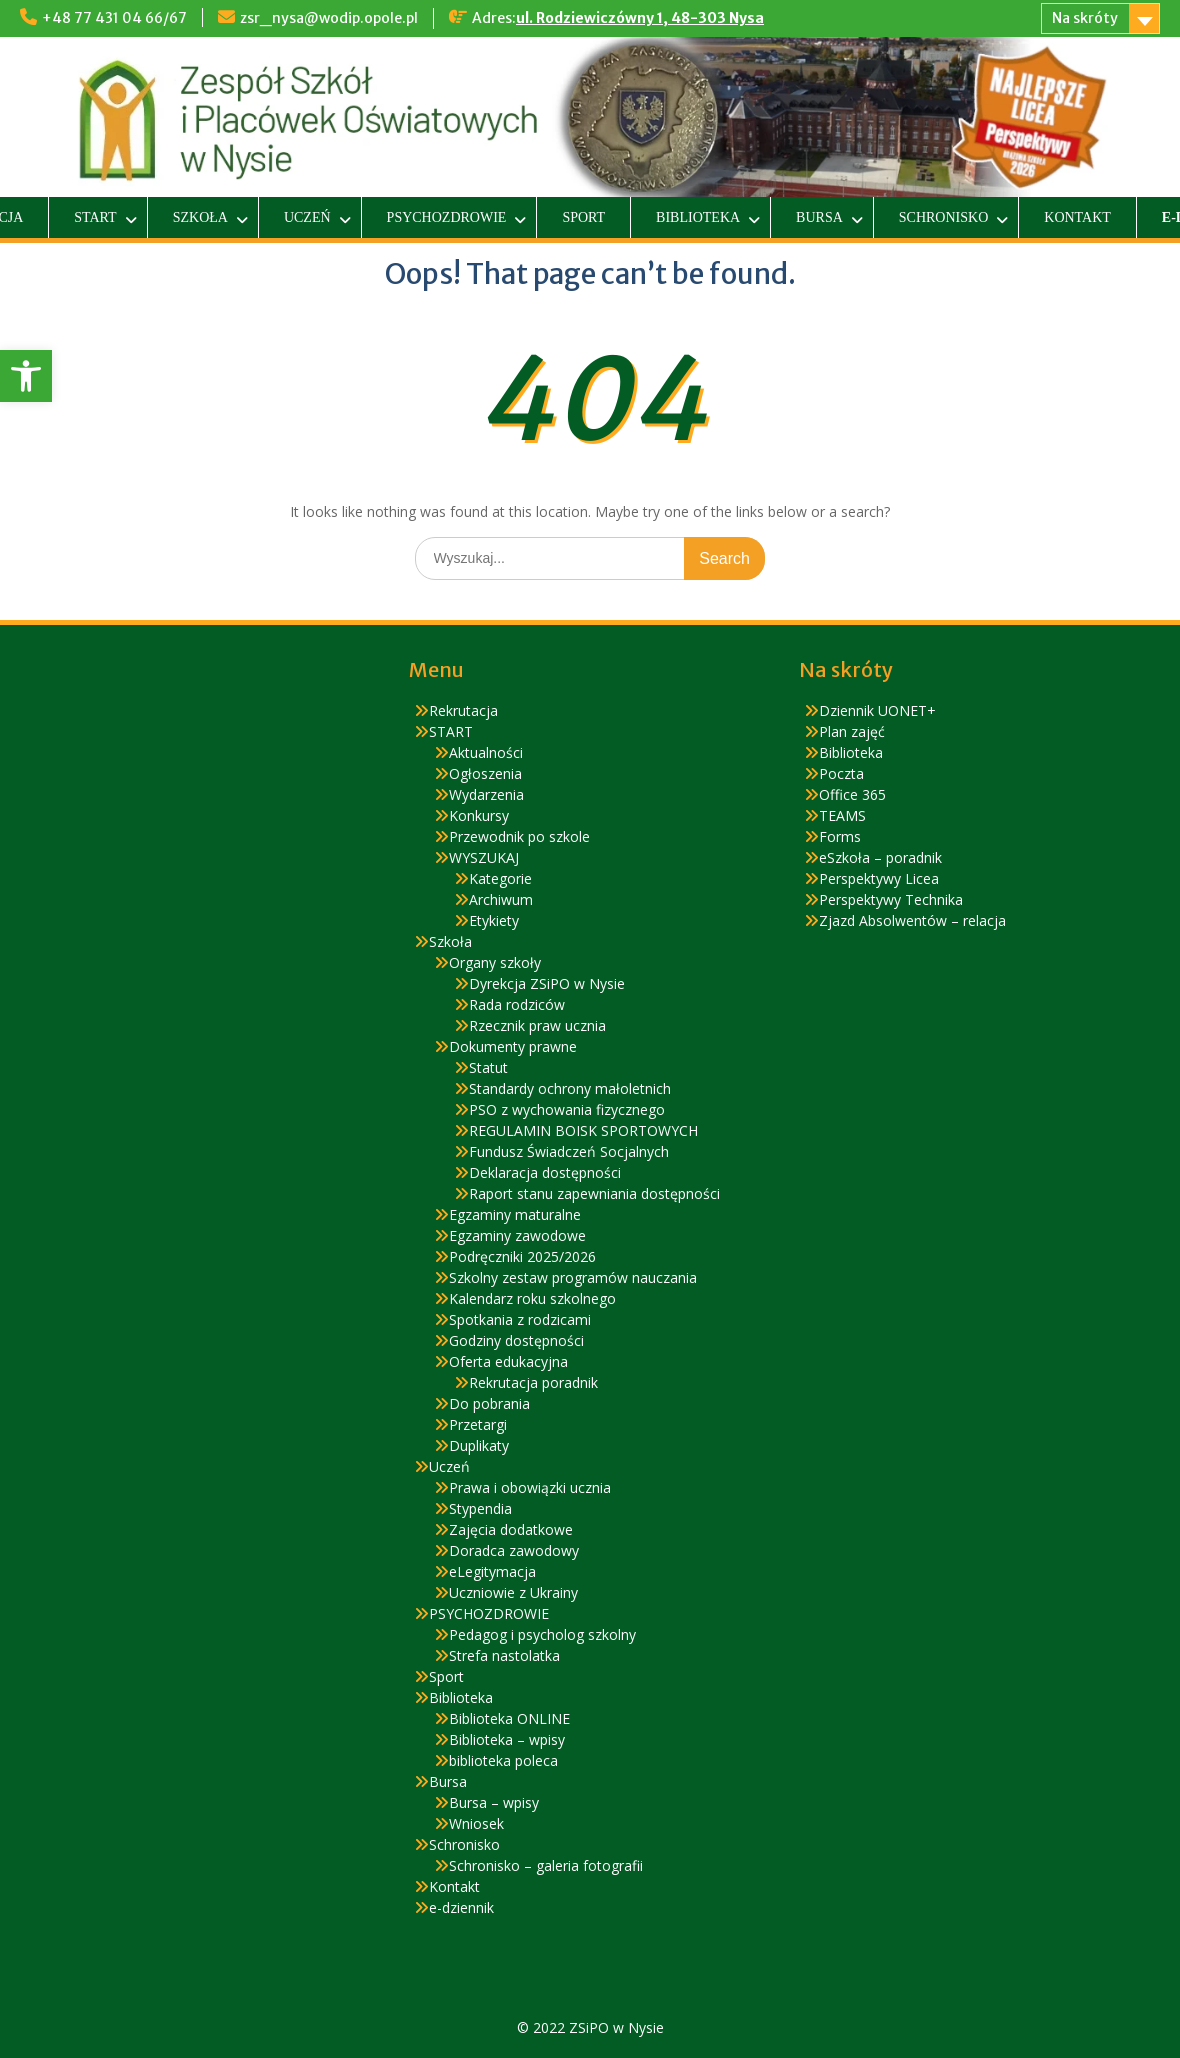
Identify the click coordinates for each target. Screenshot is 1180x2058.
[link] (26, 376)
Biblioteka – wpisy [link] (507, 1739)
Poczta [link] (841, 773)
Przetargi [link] (478, 1424)
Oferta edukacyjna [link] (508, 1361)
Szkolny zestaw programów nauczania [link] (573, 1277)
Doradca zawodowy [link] (514, 1550)
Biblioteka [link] (698, 217)
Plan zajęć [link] (852, 731)
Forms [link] (840, 836)
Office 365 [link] (852, 794)
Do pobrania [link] (489, 1403)
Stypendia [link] (480, 1508)
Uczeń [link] (307, 217)
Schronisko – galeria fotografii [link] (546, 1865)
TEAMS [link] (842, 815)
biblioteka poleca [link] (503, 1760)
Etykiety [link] (494, 920)
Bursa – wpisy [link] (494, 1802)
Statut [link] (488, 1067)
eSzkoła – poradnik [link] (880, 857)
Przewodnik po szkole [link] (519, 836)
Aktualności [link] (486, 752)
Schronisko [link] (943, 217)
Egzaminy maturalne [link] (515, 1214)
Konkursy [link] (479, 815)
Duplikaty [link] (479, 1445)
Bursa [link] (819, 217)
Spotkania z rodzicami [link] (520, 1319)
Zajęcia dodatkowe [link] (511, 1529)
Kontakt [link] (1077, 217)
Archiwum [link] (501, 899)
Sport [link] (583, 217)
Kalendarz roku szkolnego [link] (532, 1298)
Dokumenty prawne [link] (513, 1046)
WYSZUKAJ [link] (484, 857)
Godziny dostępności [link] (516, 1340)
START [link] (95, 217)
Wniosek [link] (476, 1823)
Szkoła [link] (200, 217)
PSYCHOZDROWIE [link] (447, 217)
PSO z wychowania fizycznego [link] (567, 1109)
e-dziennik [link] (461, 1907)
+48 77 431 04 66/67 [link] (114, 18)
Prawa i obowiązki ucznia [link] (530, 1487)
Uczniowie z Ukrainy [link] (513, 1592)
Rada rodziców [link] (517, 1004)
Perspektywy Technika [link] (891, 899)
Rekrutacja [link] (463, 710)
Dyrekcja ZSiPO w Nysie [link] (547, 983)
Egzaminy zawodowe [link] (517, 1235)
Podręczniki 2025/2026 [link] (522, 1256)
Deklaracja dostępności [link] (545, 1172)
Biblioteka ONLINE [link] (509, 1718)
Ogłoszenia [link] (485, 773)
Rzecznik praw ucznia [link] (537, 1025)
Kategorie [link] (500, 878)
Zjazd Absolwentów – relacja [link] (912, 920)
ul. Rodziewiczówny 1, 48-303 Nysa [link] (640, 18)
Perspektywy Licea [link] (879, 878)
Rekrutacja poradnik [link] (533, 1382)
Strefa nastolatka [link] (504, 1655)
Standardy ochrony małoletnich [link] (570, 1088)
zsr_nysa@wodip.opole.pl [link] (329, 18)
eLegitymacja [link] (492, 1571)
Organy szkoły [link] (495, 962)
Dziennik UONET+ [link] (877, 710)
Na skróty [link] (1085, 18)
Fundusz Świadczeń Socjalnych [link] (569, 1151)
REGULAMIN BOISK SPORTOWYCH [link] (583, 1130)
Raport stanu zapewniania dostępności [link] (594, 1193)
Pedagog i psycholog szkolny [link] (542, 1634)
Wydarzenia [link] (486, 794)
